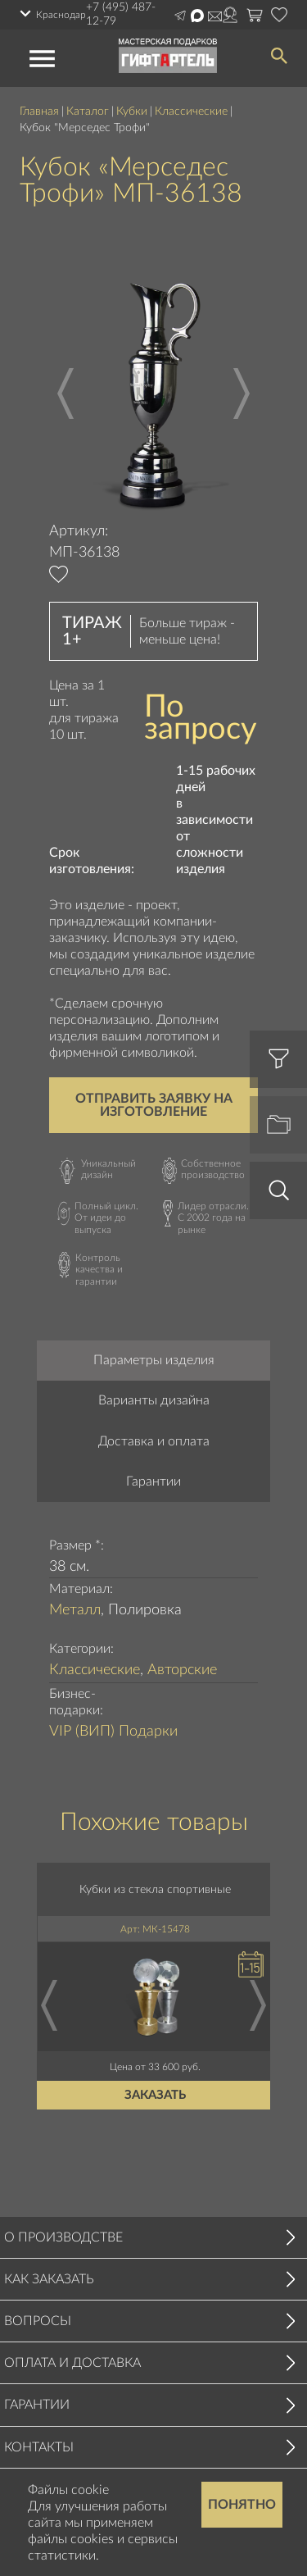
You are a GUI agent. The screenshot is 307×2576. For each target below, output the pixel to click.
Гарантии (153, 1481)
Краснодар (61, 15)
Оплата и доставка (72, 2362)
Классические (191, 111)
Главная (39, 111)
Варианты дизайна (154, 1400)
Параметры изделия (153, 1360)
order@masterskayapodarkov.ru (215, 16)
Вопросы (37, 2321)
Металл (75, 1610)
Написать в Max (197, 15)
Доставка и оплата (154, 1441)
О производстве (63, 2237)
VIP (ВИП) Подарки (113, 1731)
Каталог (87, 111)
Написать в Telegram (180, 15)
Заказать (156, 2094)
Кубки (131, 111)
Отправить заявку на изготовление (154, 1105)
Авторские (182, 1670)
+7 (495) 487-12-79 (121, 14)
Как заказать (49, 2279)
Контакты (39, 2447)
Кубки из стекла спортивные (156, 1889)
